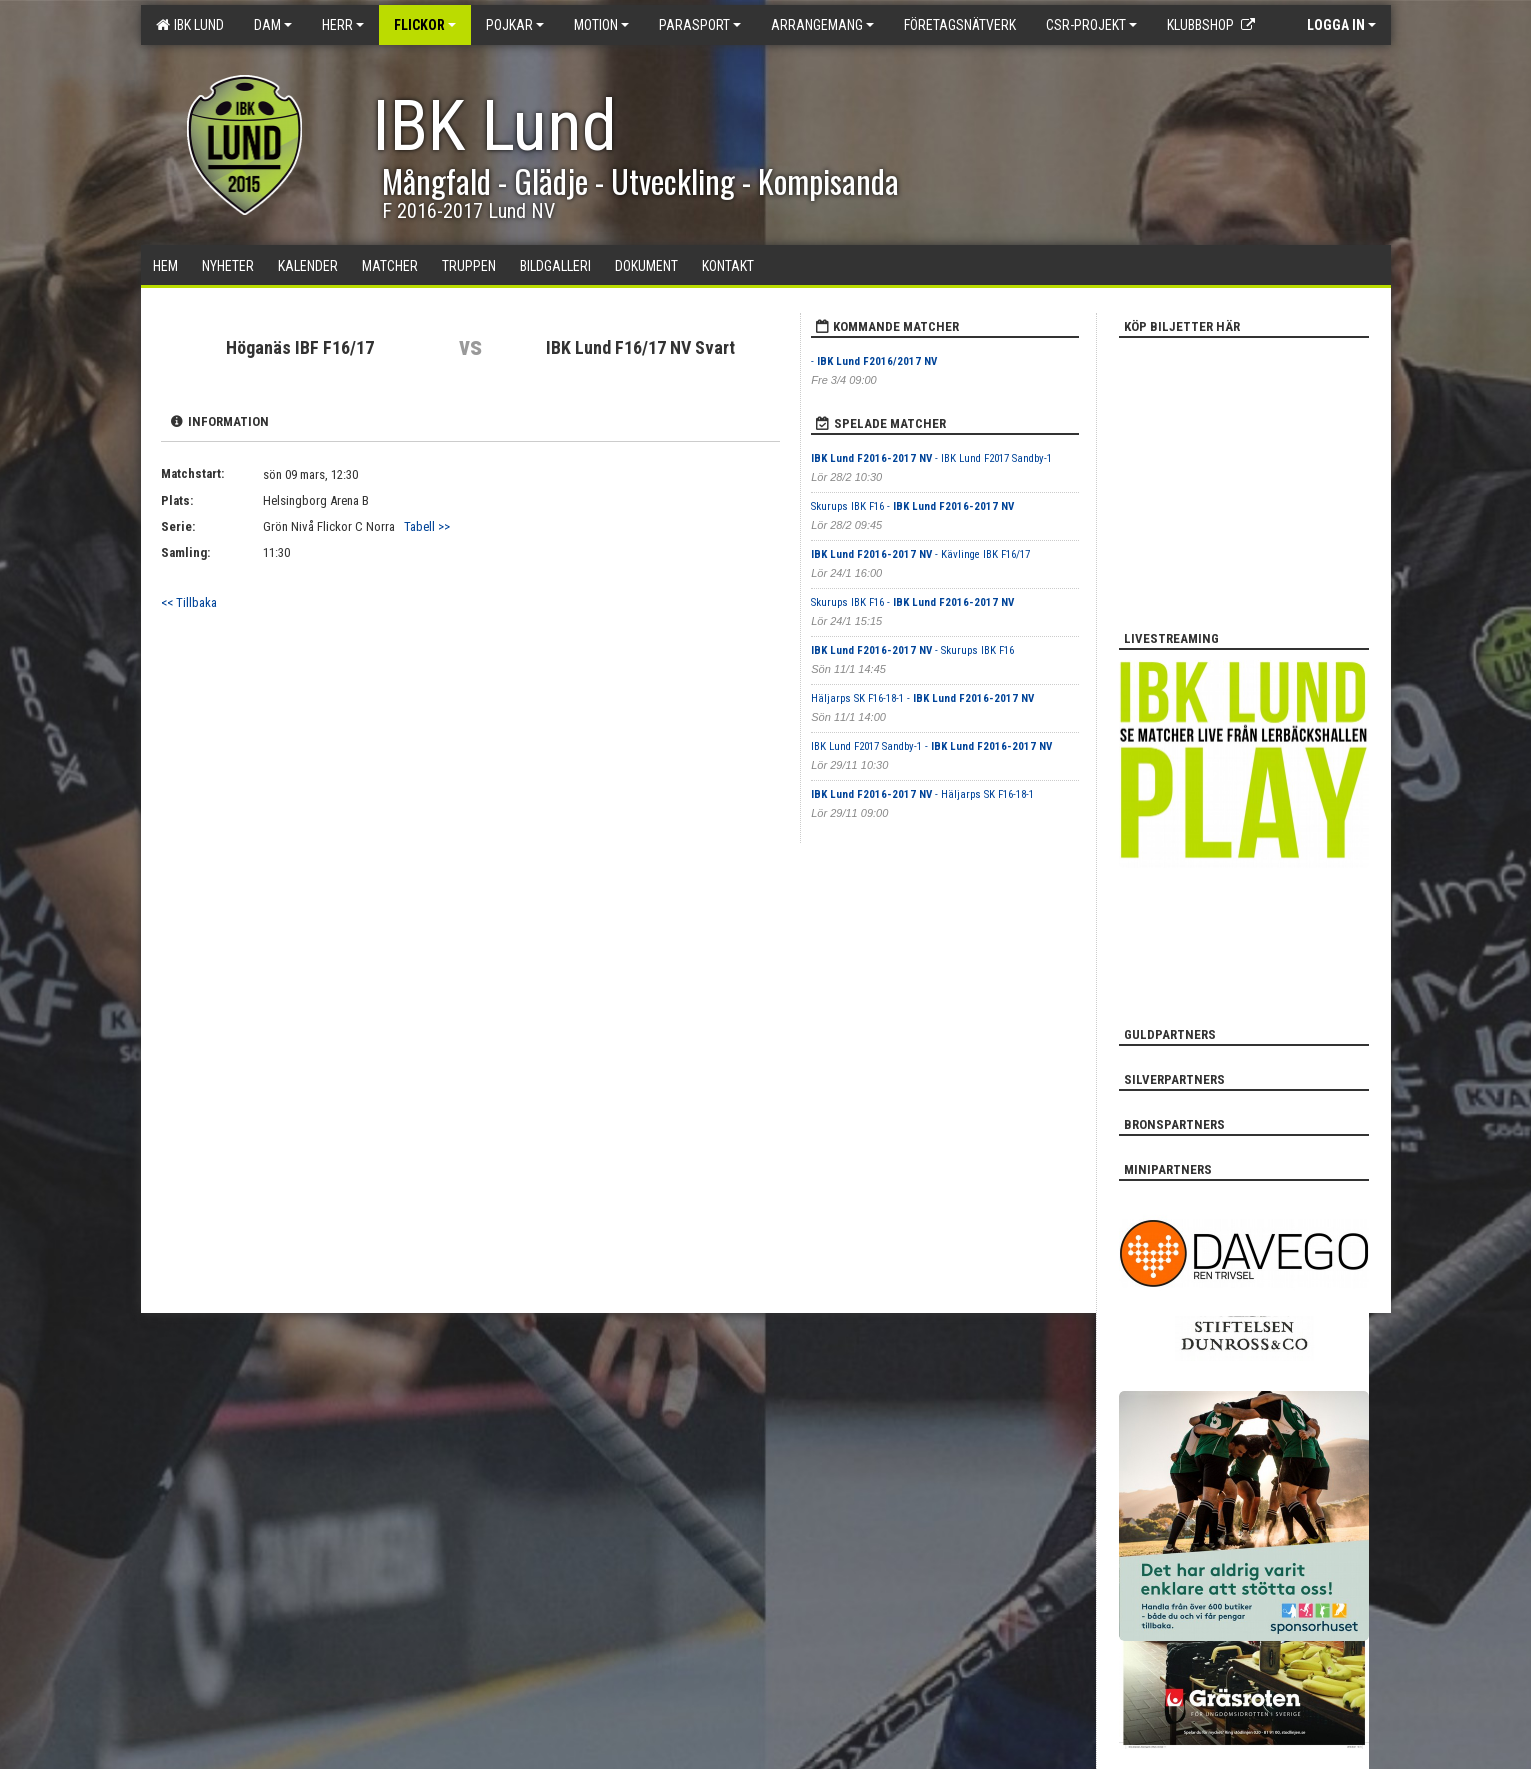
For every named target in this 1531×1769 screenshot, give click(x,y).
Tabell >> (427, 526)
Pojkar (515, 25)
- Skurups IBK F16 (912, 650)
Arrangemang (822, 25)
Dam (273, 25)
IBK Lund (190, 25)
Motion (601, 25)
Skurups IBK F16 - (912, 506)
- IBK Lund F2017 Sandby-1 (931, 458)
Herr (343, 25)
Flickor (425, 25)
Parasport (700, 25)
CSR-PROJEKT (1091, 25)
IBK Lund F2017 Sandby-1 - (931, 746)
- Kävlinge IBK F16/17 (920, 554)
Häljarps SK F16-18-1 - (922, 698)
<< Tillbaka (189, 602)
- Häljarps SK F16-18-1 (922, 794)
